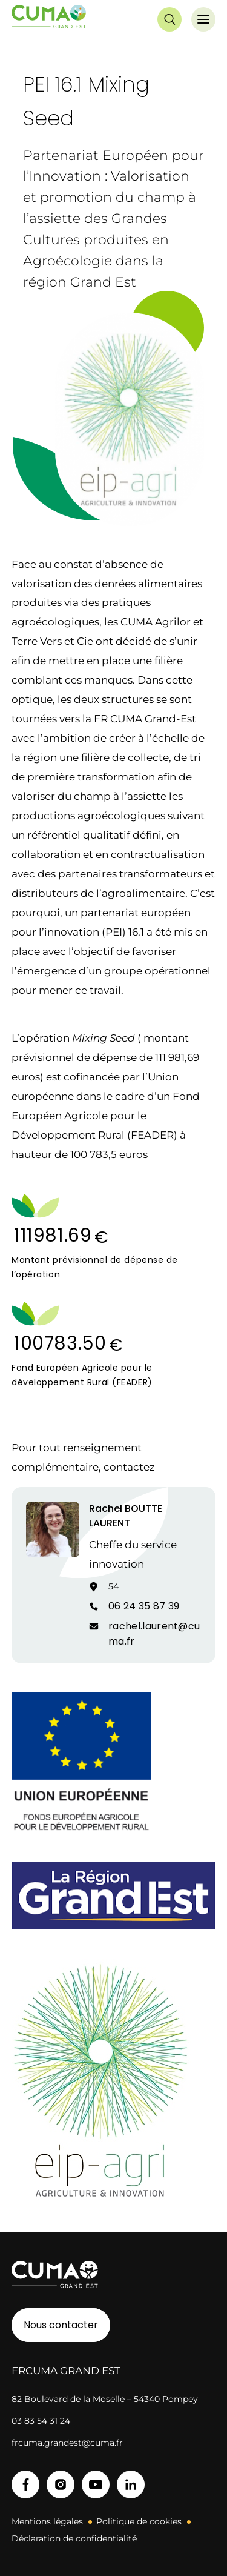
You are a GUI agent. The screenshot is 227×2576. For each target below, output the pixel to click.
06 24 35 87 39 (143, 1606)
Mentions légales (47, 2521)
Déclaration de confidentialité (74, 2538)
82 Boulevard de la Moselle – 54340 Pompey (105, 2399)
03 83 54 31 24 (41, 2420)
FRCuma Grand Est (66, 2371)
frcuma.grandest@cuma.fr (67, 2442)
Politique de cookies (139, 2521)
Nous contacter (61, 2325)
